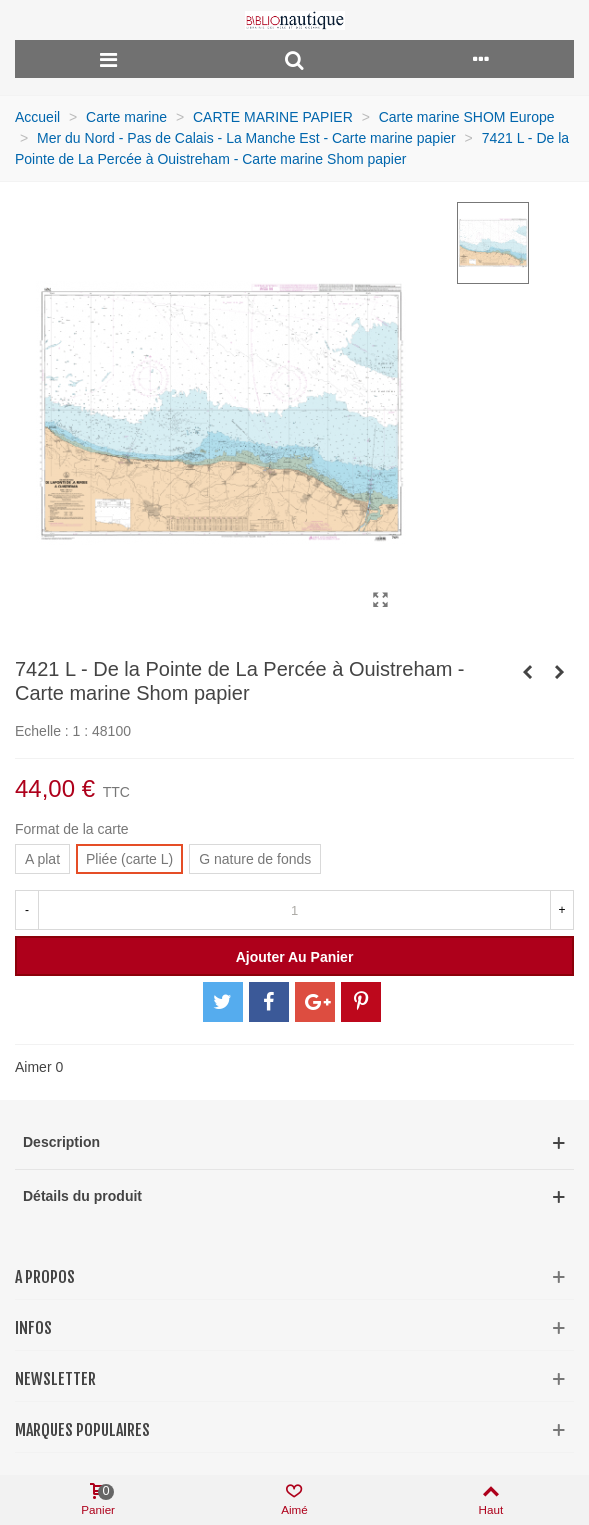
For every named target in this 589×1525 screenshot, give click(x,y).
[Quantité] (294, 910)
